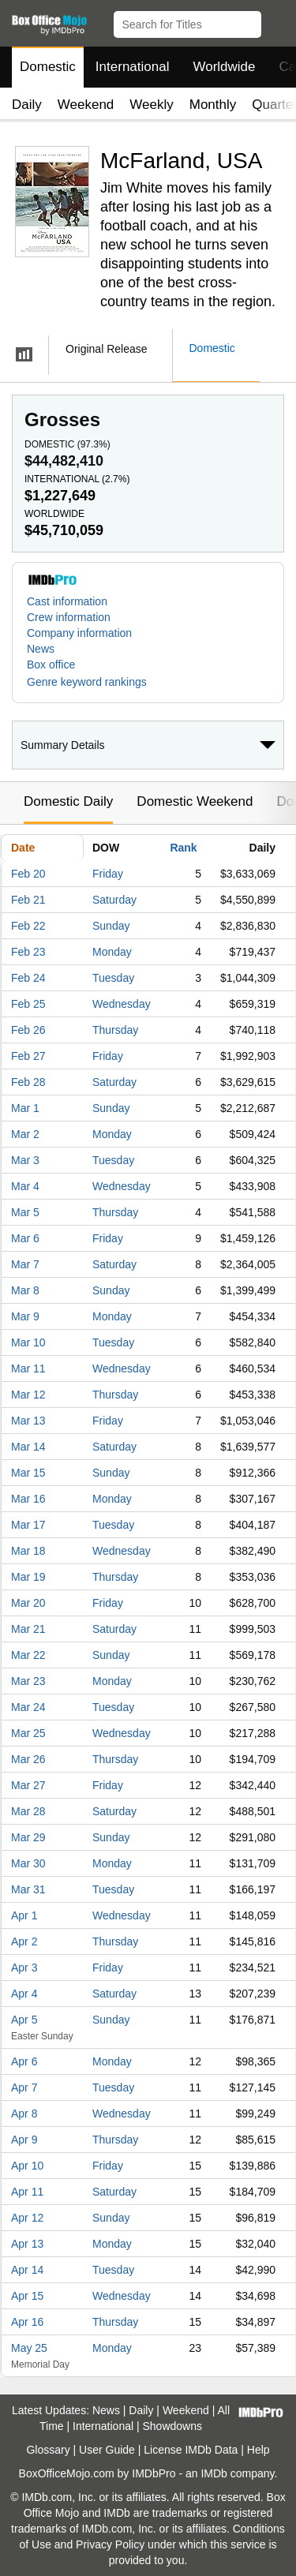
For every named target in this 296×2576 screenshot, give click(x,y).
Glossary (47, 2449)
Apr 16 (27, 2322)
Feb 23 (28, 951)
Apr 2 (24, 1941)
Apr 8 (24, 2113)
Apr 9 (24, 2139)
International (133, 66)
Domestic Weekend (195, 801)
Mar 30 (28, 1863)
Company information (79, 633)
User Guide (107, 2449)
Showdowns (173, 2426)
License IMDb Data (191, 2449)
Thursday (115, 1030)
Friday (107, 873)
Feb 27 (28, 1056)
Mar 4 (25, 1186)
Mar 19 (28, 1577)
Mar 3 (25, 1160)
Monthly (213, 104)
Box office (51, 664)
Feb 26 (28, 1030)
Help (258, 2449)
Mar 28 (28, 1811)
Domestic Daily (68, 801)
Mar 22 (28, 1655)
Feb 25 (28, 1004)
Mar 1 (25, 1108)
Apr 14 (27, 2269)
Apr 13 (27, 2243)
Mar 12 (28, 1394)
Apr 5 (24, 2019)
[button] (276, 21)
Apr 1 (24, 1915)
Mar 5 (25, 1212)
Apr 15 (27, 2296)
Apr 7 (24, 2087)
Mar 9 (25, 1316)
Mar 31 (28, 1889)
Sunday (110, 925)
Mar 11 (28, 1368)
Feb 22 (28, 925)
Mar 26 (28, 1759)
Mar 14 (28, 1446)
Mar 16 (28, 1498)
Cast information (67, 601)
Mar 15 (28, 1472)
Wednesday (121, 1004)
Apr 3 (24, 1967)
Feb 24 (28, 978)
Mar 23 (28, 1681)
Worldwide (224, 66)
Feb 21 (28, 899)
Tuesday (113, 978)
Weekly (151, 104)
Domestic (48, 66)
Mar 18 (28, 1550)
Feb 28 (28, 1082)
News (40, 648)
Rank (183, 847)
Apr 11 (27, 2191)
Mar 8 (25, 1290)
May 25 (29, 2348)
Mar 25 (28, 1733)
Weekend (86, 104)
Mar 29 (28, 1837)
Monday (112, 951)
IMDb (213, 2473)
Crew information (69, 617)
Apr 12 (27, 2217)
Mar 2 (25, 1134)
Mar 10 (28, 1342)
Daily (27, 104)
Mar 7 (25, 1264)
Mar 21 (28, 1629)
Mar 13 (28, 1420)
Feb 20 (28, 873)
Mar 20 (28, 1603)
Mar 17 (28, 1524)
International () (76, 479)
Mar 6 (25, 1238)
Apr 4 (24, 1993)
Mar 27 (28, 1785)
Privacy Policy (110, 2544)
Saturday (114, 899)
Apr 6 (24, 2061)
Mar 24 (28, 1707)
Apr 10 (27, 2165)
